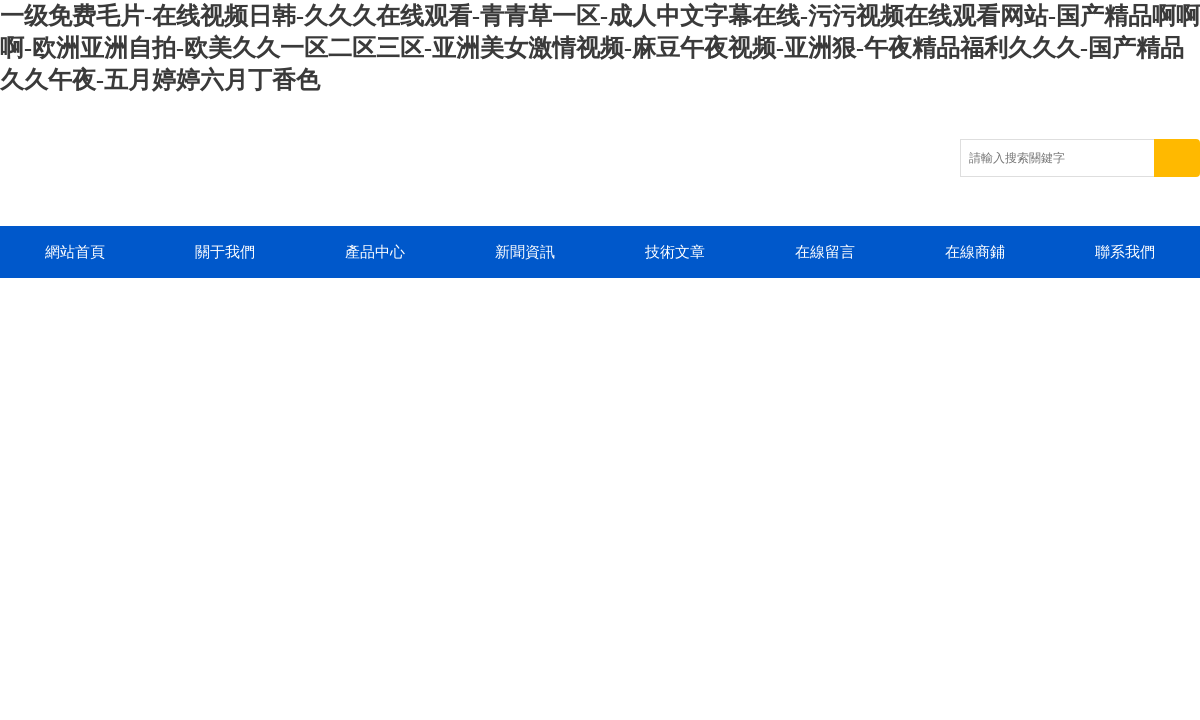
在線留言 (825, 252)
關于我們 (225, 252)
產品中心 (375, 252)
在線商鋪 (975, 252)
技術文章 (675, 252)
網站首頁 (75, 252)
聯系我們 (1125, 252)
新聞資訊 (525, 252)
